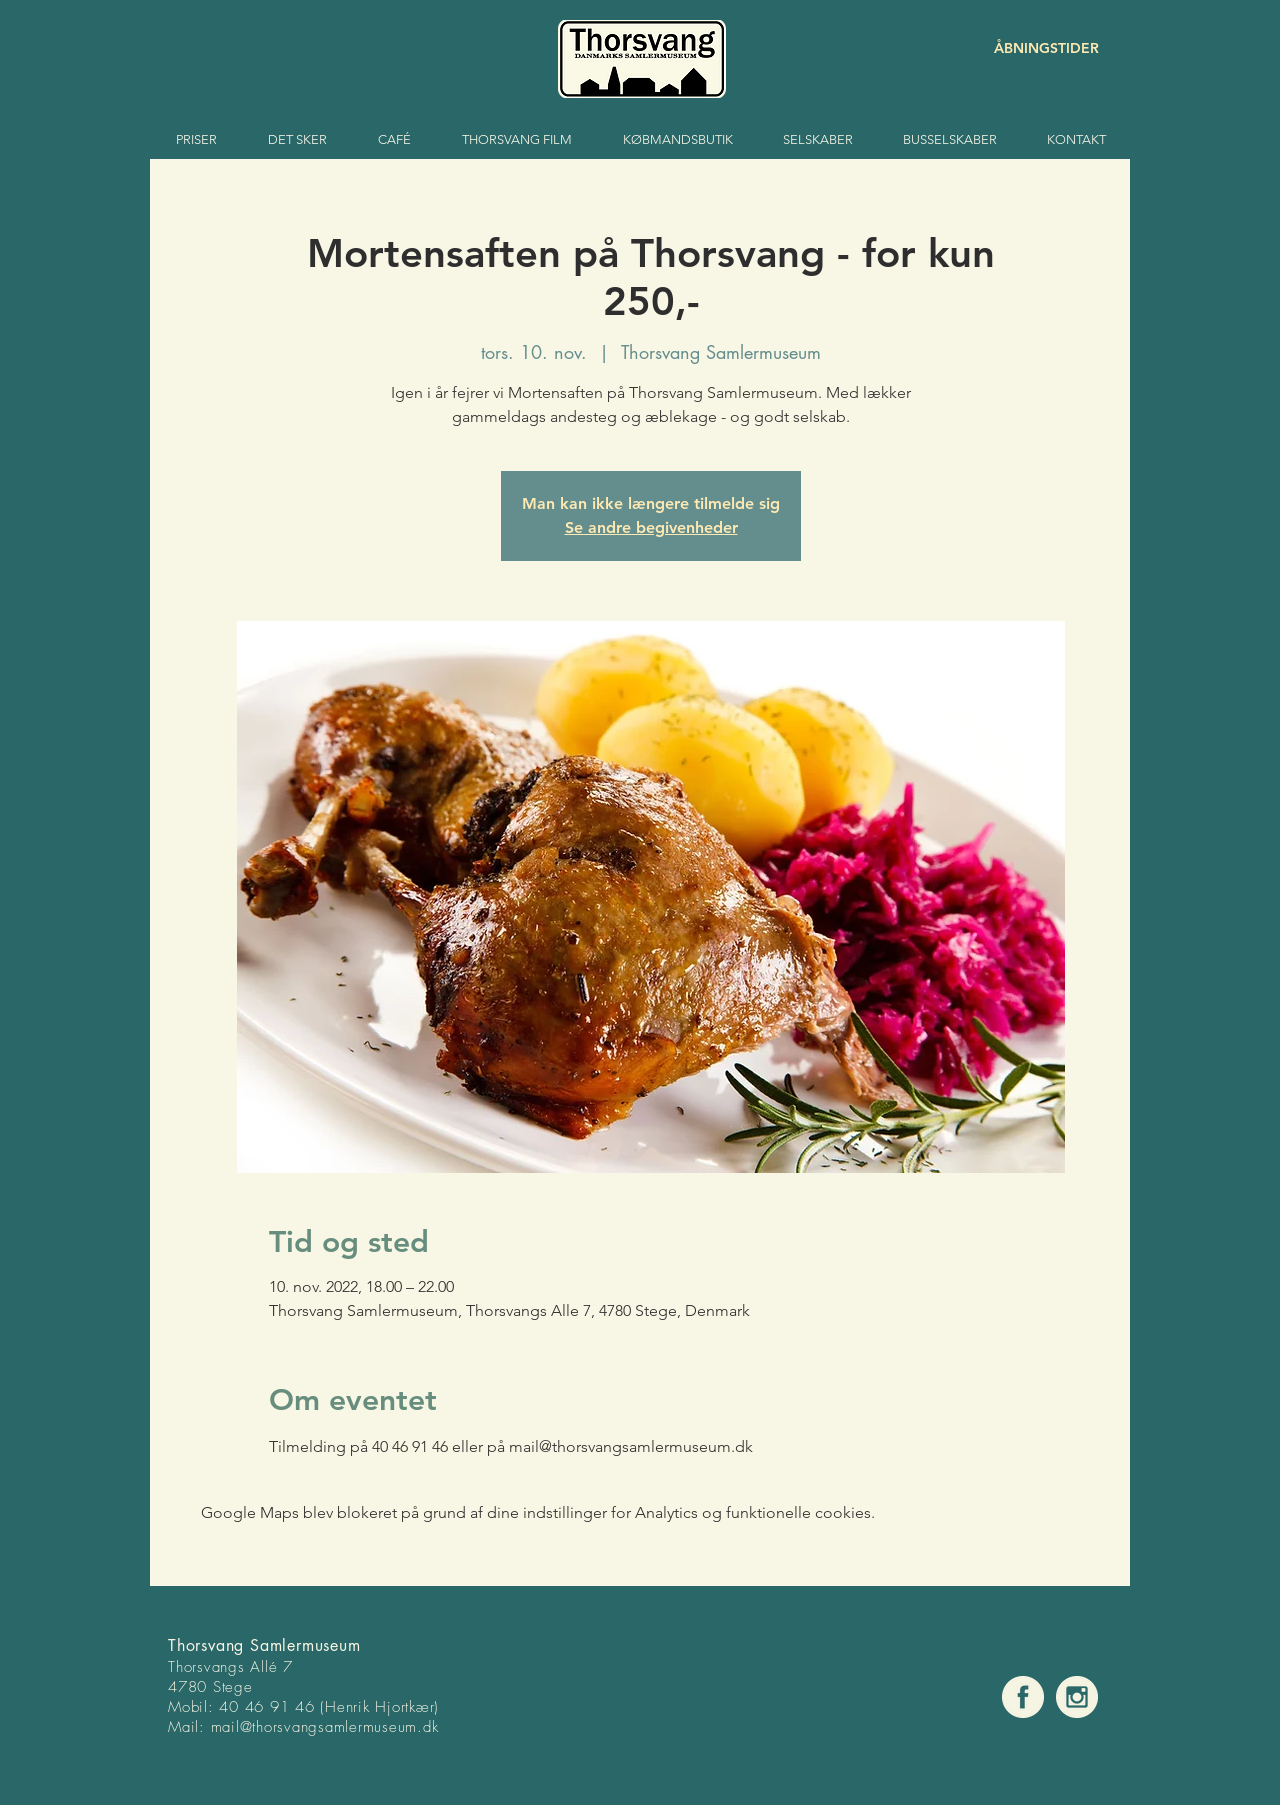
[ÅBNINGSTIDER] (1028, 48)
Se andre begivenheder (651, 527)
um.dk (418, 1727)
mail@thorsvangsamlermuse (304, 1727)
